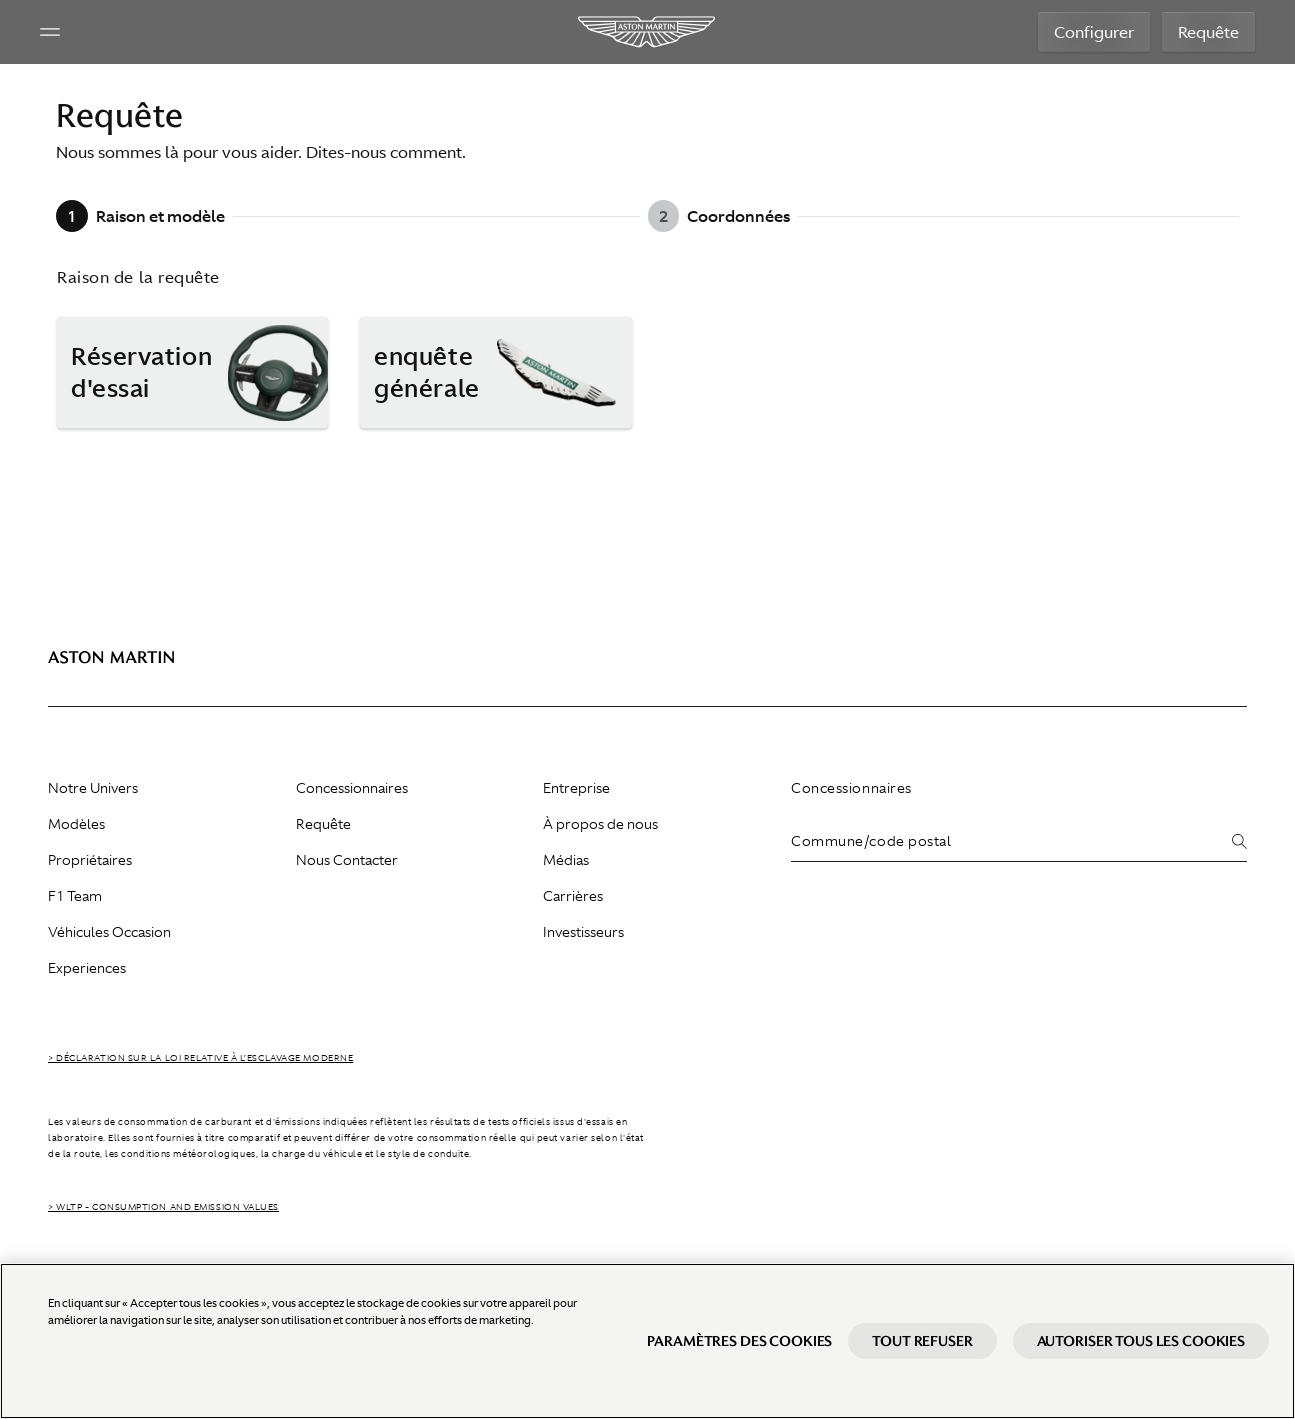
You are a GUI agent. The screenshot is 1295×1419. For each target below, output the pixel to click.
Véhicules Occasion (109, 932)
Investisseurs (583, 932)
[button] (192, 373)
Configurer (1094, 32)
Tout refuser (922, 1341)
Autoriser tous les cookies (1141, 1341)
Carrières (573, 896)
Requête (1208, 32)
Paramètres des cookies (739, 1341)
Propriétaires (90, 860)
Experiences (87, 968)
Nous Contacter (347, 860)
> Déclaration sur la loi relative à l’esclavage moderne (200, 1058)
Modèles (76, 824)
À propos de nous (600, 824)
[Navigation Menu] (50, 32)
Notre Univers (93, 788)
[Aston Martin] (647, 32)
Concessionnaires (352, 788)
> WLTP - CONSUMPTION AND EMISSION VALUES (163, 1207)
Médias (566, 860)
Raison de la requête (138, 277)
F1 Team (75, 896)
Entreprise (576, 788)
